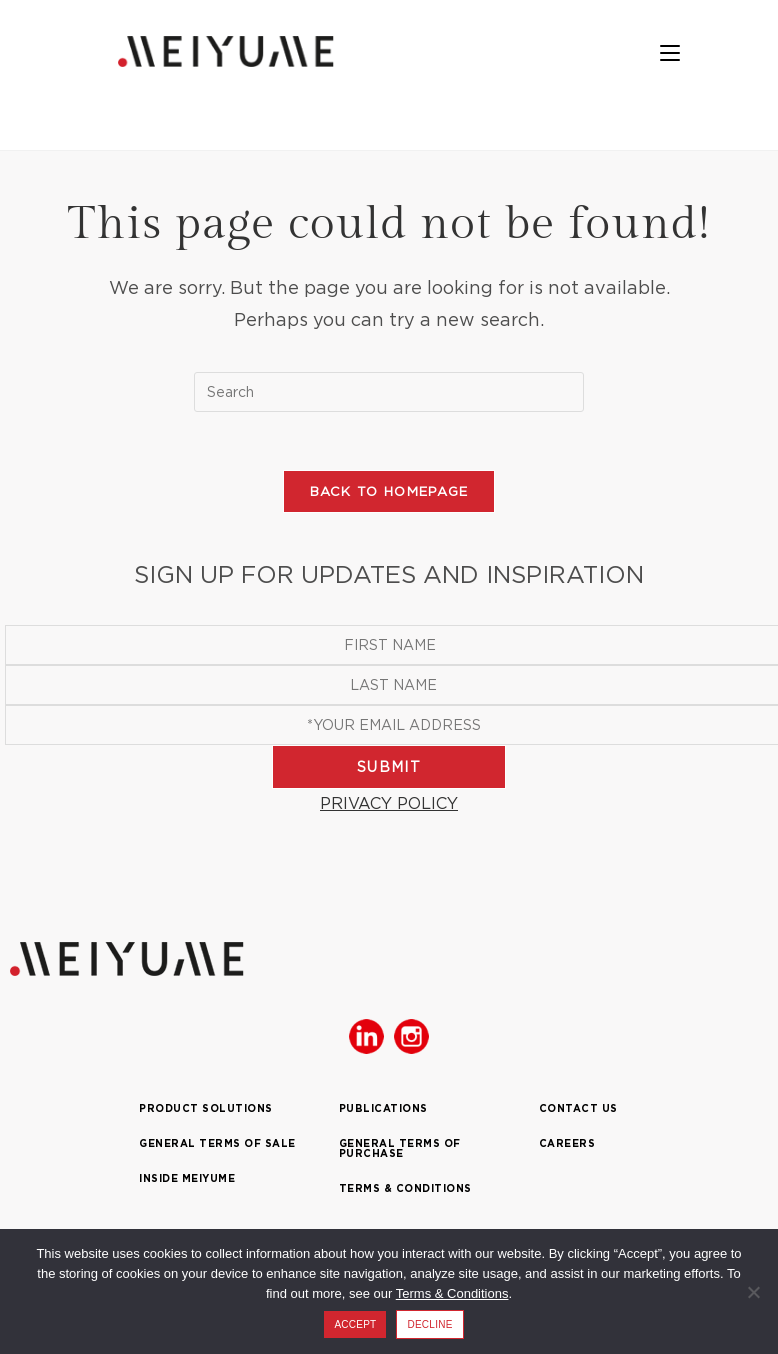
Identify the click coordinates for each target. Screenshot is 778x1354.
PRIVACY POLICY (389, 805)
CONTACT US (578, 1111)
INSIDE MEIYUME (187, 1181)
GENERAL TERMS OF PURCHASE (400, 1151)
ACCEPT (355, 1324)
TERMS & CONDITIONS (405, 1191)
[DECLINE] (753, 1292)
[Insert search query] (389, 392)
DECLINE (429, 1324)
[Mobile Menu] (680, 54)
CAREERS (567, 1146)
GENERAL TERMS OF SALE (217, 1146)
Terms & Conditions (452, 1293)
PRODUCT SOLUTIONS (206, 1111)
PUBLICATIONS (383, 1111)
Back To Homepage (389, 493)
